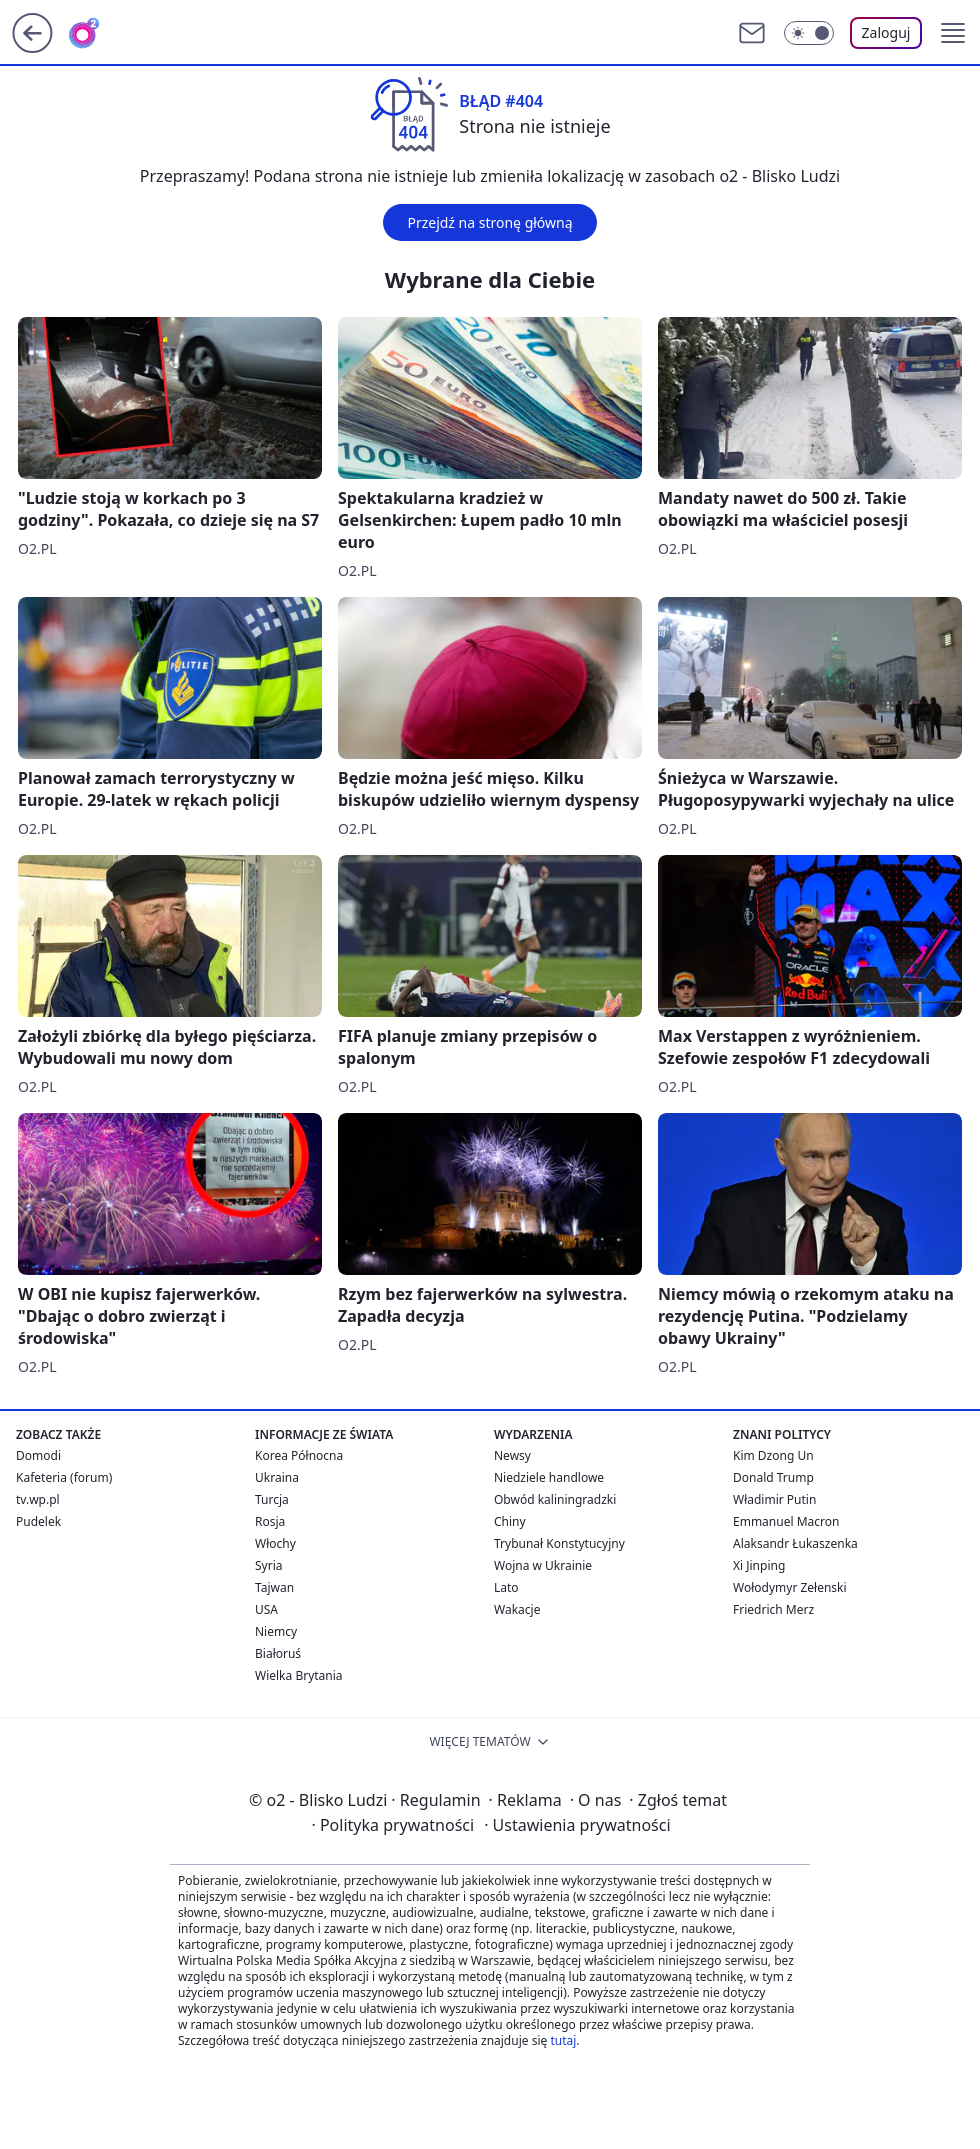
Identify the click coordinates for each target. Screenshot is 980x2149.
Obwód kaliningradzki (555, 1499)
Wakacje (517, 1609)
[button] (953, 33)
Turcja (272, 1499)
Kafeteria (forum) (64, 1477)
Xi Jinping (759, 1565)
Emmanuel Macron (786, 1521)
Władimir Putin (774, 1499)
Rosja (270, 1521)
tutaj (563, 2040)
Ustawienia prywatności (577, 1825)
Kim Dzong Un (773, 1455)
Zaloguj (886, 32)
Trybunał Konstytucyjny (559, 1543)
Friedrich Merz (773, 1609)
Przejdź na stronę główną (489, 222)
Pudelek (38, 1521)
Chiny (510, 1521)
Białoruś (278, 1653)
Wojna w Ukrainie (543, 1565)
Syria (269, 1565)
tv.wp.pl (38, 1499)
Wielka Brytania (299, 1675)
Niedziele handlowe (549, 1477)
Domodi (38, 1455)
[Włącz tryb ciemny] (809, 33)
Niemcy (276, 1631)
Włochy (275, 1543)
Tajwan (274, 1587)
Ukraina (277, 1477)
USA (266, 1609)
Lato (506, 1587)
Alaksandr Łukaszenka (795, 1543)
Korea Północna (299, 1455)
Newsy (512, 1455)
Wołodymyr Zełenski (790, 1587)
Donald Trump (773, 1477)
